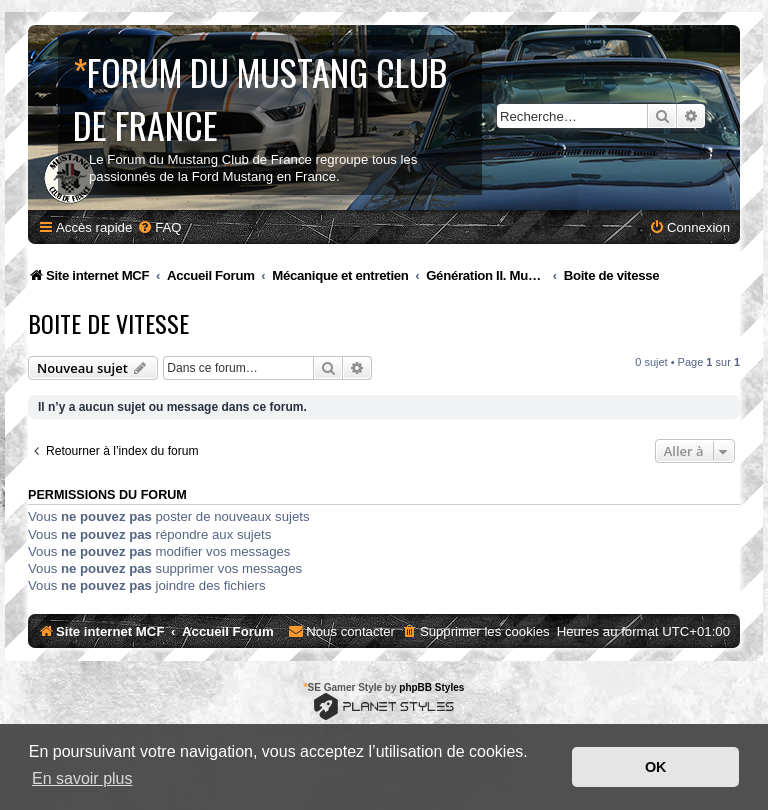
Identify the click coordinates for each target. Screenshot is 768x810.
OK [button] (656, 767)
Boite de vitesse (108, 323)
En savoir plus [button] (82, 778)
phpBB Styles (431, 687)
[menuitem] (159, 227)
